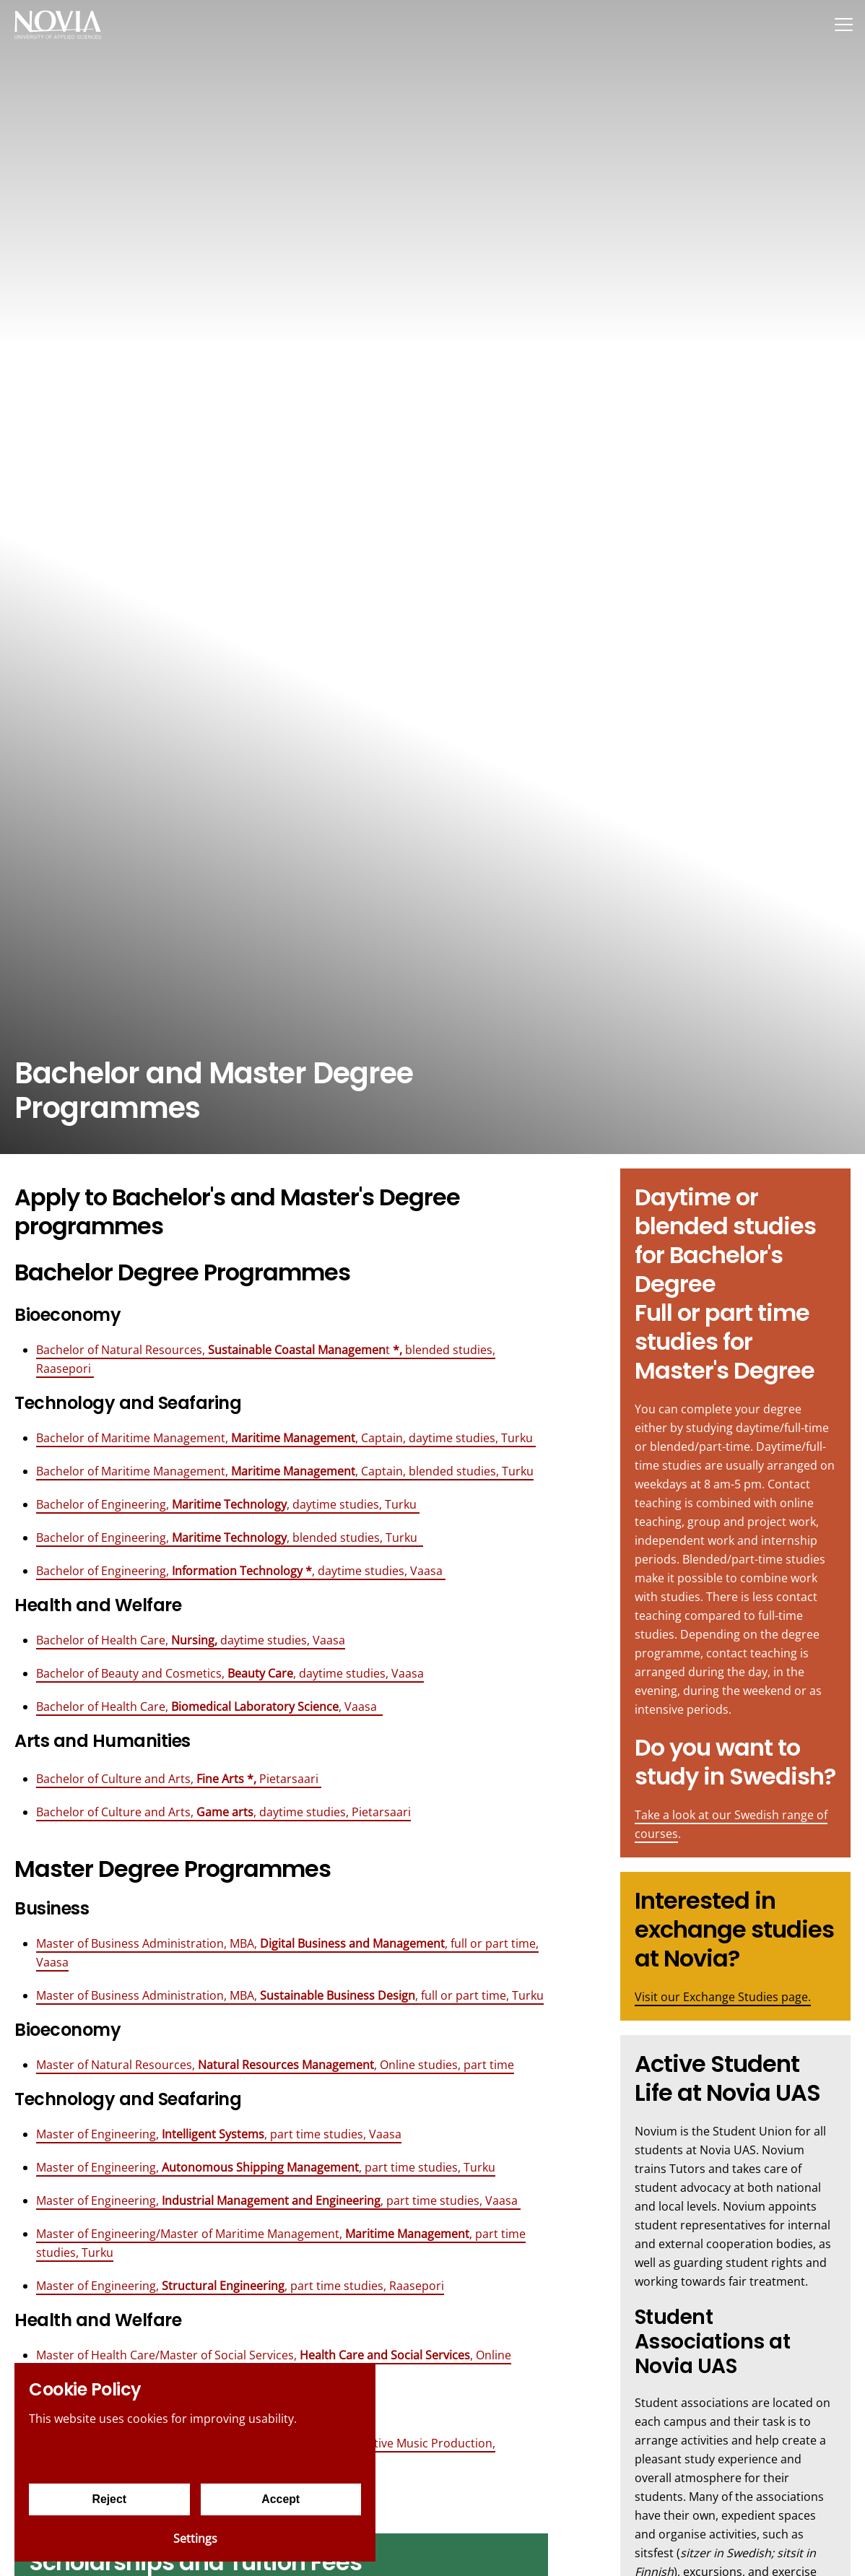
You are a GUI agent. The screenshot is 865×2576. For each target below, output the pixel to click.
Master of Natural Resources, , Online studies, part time (275, 2065)
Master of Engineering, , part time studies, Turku (265, 2167)
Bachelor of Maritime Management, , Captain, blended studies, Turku (285, 1471)
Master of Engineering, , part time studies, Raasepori (240, 2286)
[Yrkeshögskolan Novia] (57, 24)
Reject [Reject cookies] (109, 2499)
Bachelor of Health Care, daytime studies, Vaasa (190, 1640)
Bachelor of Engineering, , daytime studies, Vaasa (240, 1571)
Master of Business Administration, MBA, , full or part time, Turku (290, 1995)
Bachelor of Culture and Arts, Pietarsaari (178, 1779)
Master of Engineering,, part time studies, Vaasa (218, 2134)
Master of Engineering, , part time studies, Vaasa (278, 2200)
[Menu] (843, 24)
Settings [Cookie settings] (195, 2538)
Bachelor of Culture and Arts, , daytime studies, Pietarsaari (223, 1812)
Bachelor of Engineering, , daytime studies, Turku (228, 1504)
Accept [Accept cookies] (280, 2499)
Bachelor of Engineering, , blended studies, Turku (229, 1537)
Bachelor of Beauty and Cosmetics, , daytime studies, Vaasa (230, 1673)
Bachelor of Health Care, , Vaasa (209, 1706)
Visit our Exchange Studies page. (723, 1997)
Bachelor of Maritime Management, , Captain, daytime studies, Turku (286, 1438)
